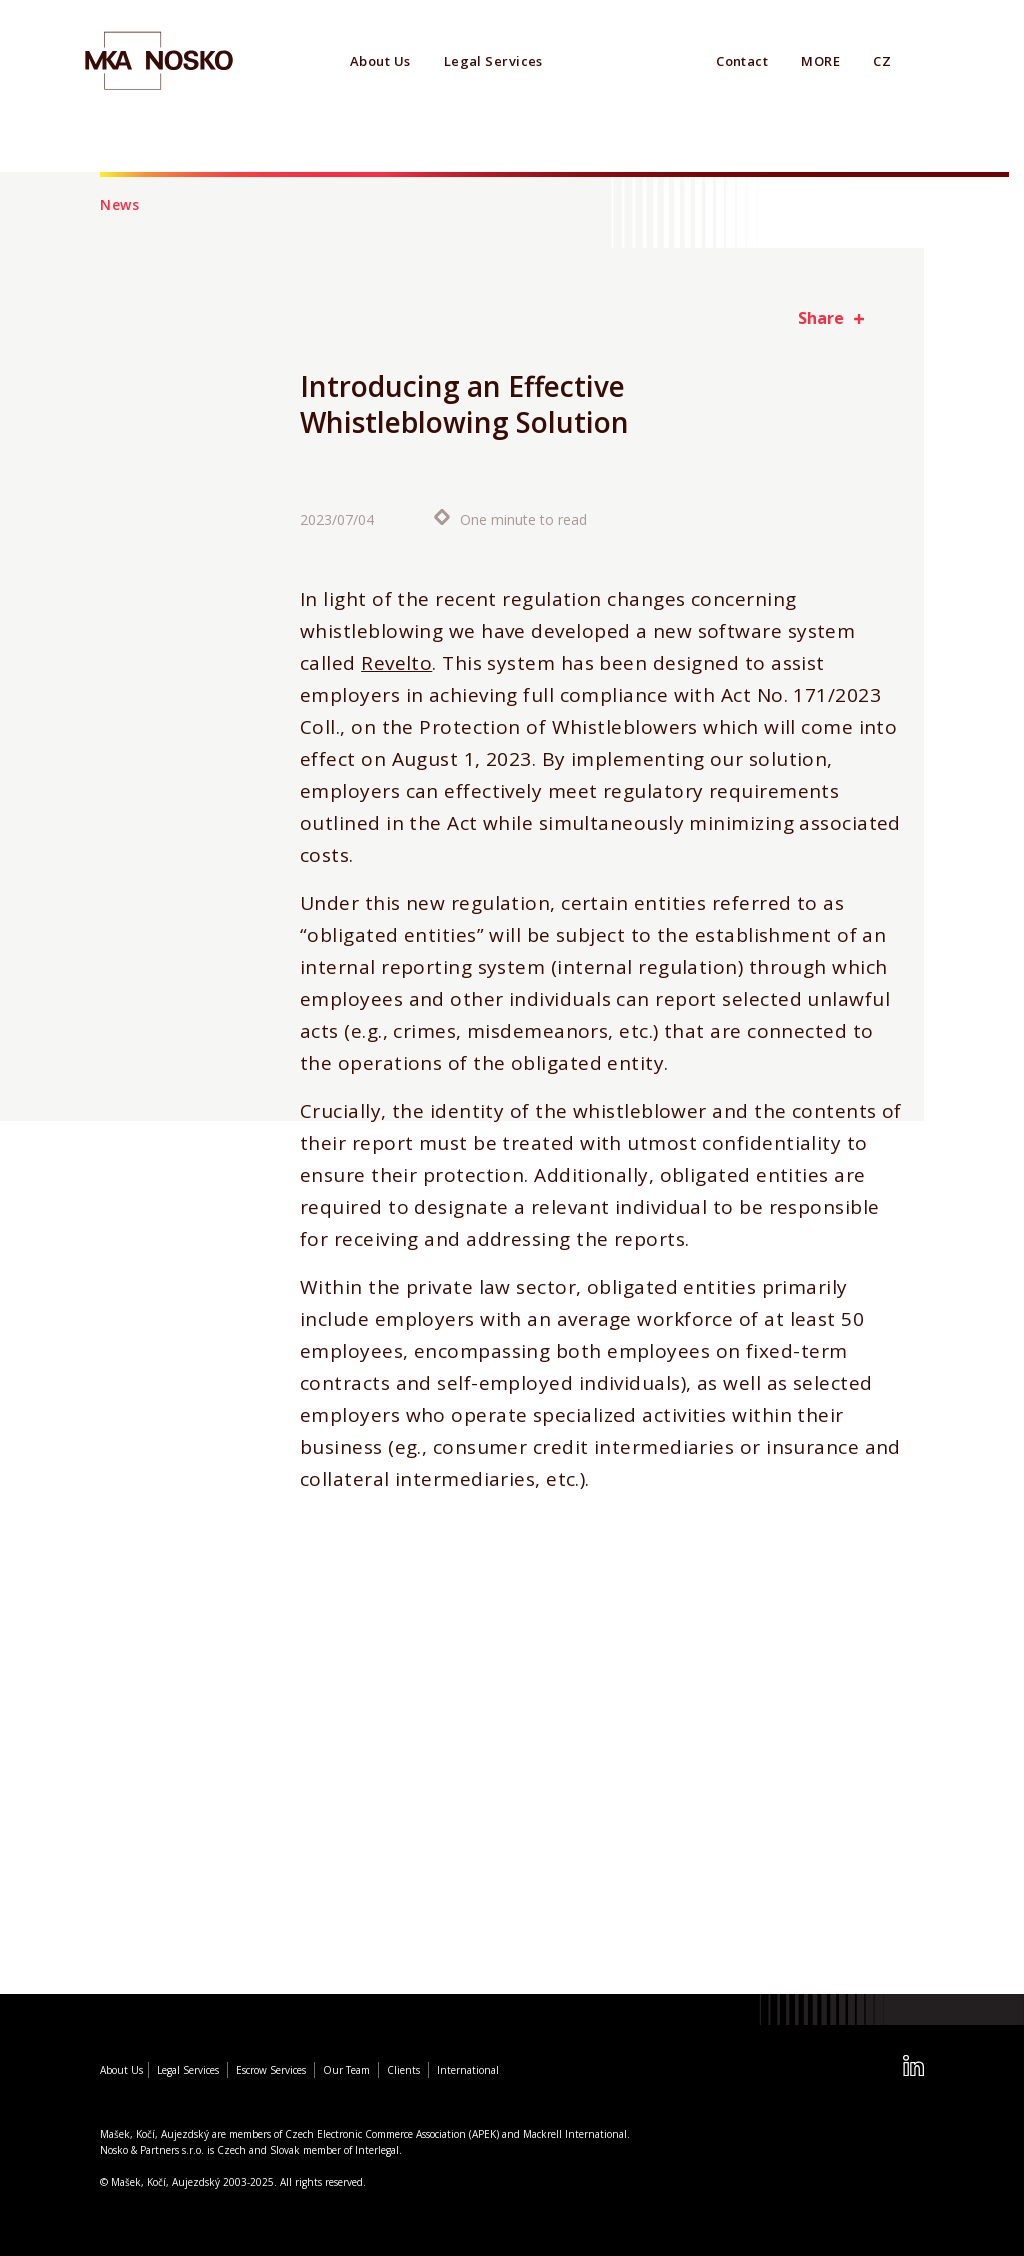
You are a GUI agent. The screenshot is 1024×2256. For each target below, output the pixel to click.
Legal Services (493, 61)
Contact (742, 61)
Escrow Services (271, 2070)
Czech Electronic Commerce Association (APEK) (392, 2134)
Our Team (346, 2070)
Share (821, 318)
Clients (403, 2070)
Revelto (396, 664)
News (120, 204)
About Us (380, 61)
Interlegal (377, 2150)
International (468, 2070)
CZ (882, 61)
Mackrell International (575, 2134)
